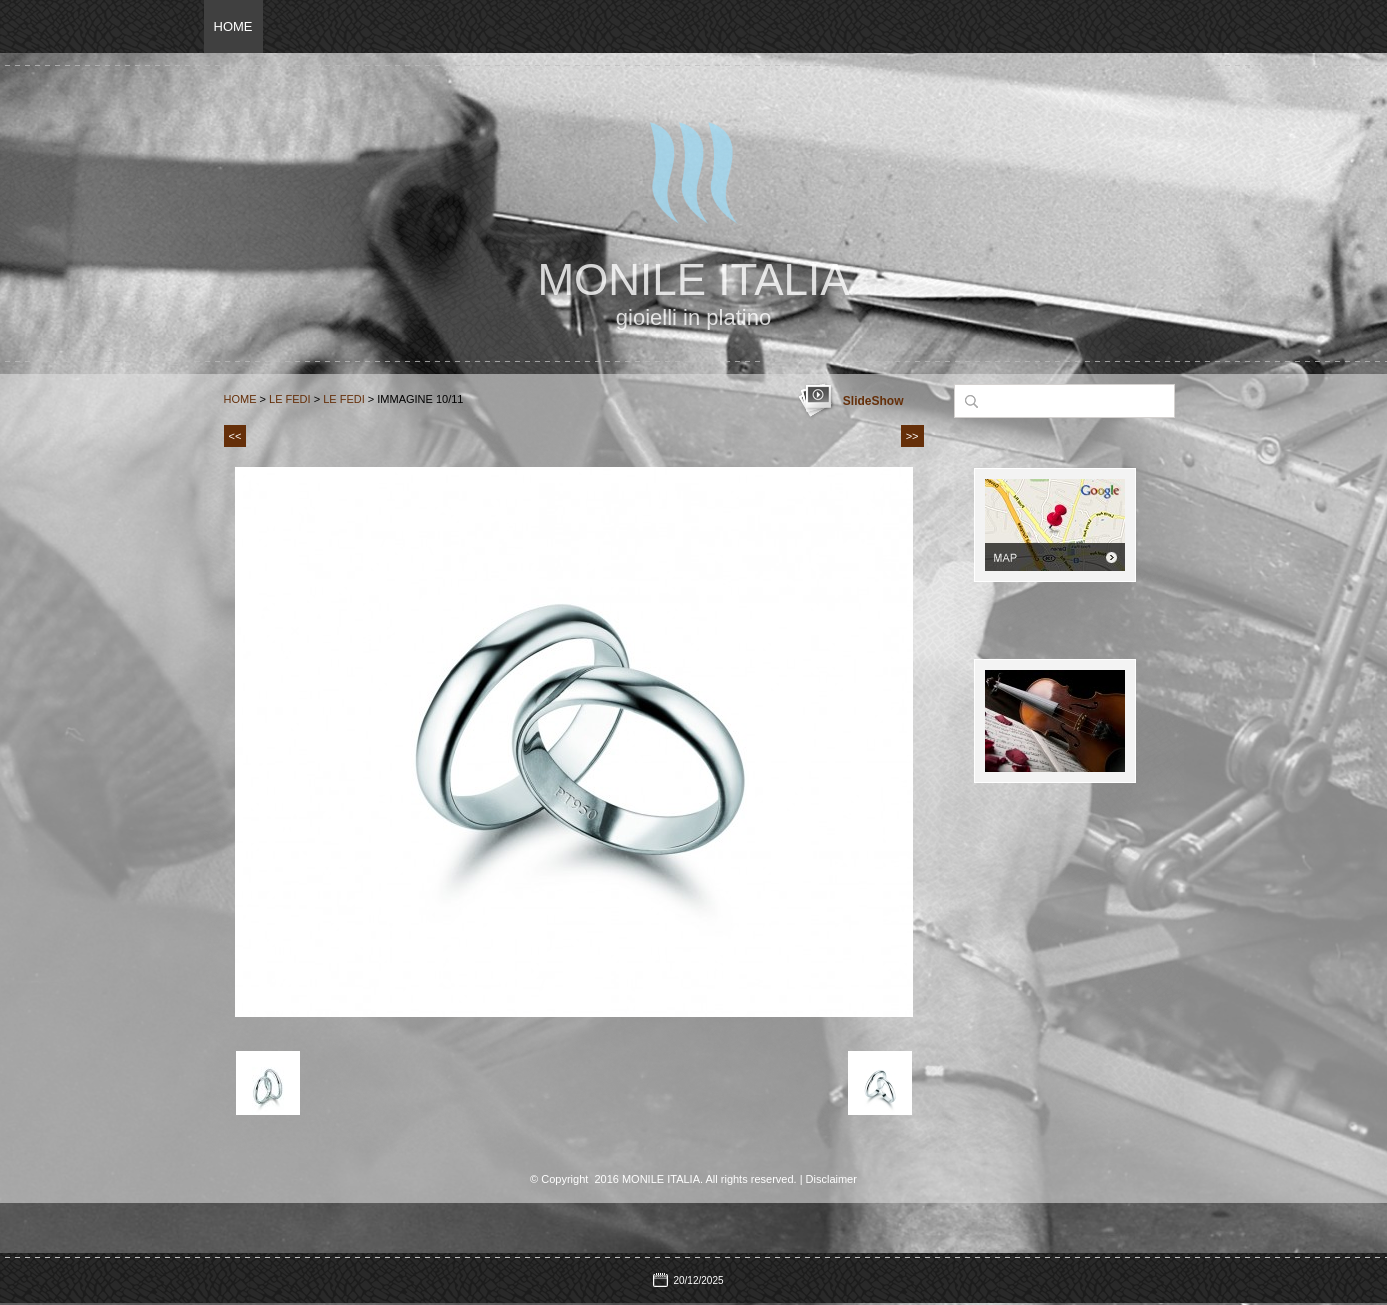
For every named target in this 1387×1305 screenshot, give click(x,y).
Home (233, 26)
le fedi (344, 399)
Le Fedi (290, 399)
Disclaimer (831, 1179)
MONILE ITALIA (693, 279)
